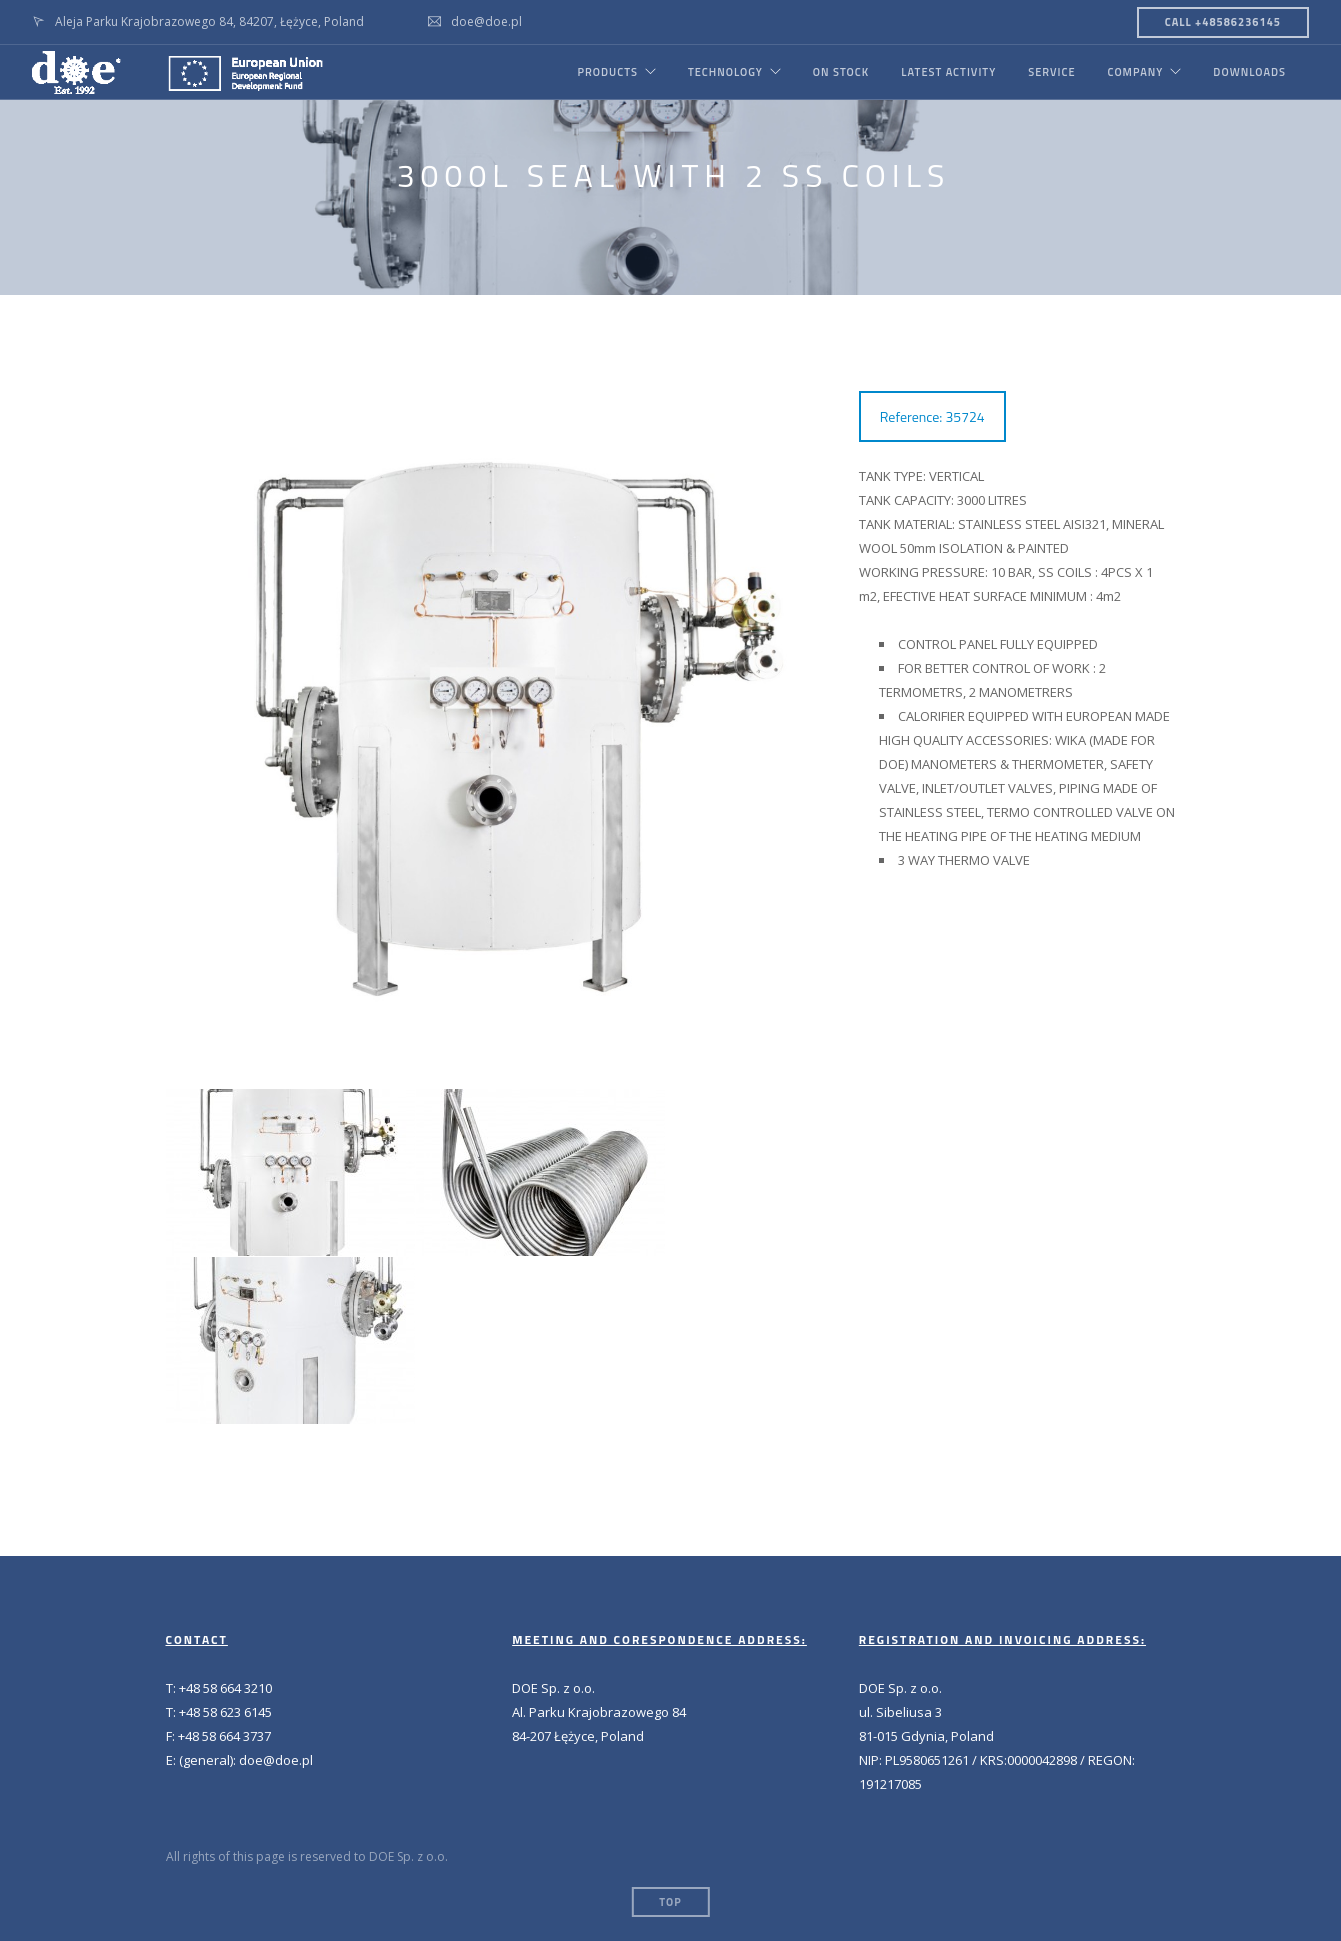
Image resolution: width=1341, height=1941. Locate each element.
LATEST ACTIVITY (948, 72)
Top (670, 1902)
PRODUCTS (607, 72)
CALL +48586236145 (1223, 22)
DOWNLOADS (1249, 72)
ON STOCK (841, 72)
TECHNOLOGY (725, 72)
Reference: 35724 (932, 416)
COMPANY (1135, 72)
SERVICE (1051, 72)
